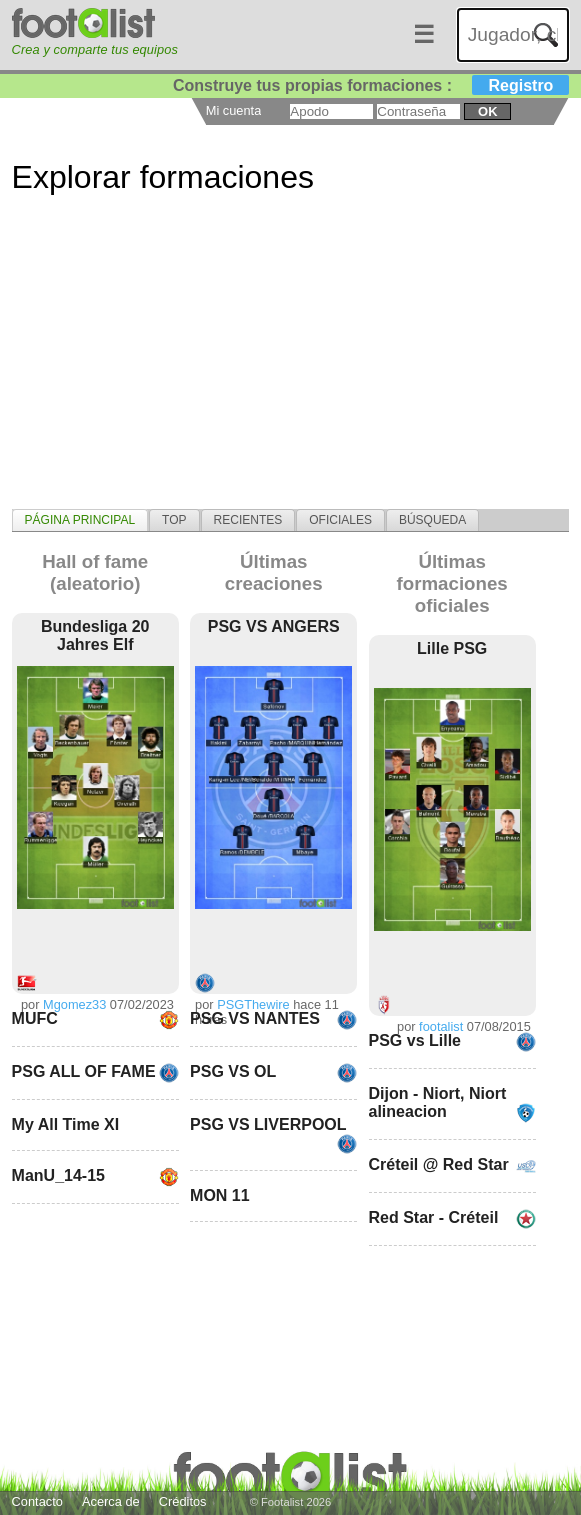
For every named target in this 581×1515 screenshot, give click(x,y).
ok (487, 111)
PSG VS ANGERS (274, 626)
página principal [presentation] (80, 520)
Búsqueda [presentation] (432, 520)
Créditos (183, 1501)
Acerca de (111, 1501)
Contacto (37, 1501)
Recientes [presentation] (248, 520)
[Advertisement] (291, 369)
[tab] (80, 520)
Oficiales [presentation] (340, 520)
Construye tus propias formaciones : (371, 85)
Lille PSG (452, 648)
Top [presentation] (174, 520)
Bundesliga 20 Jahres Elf (95, 635)
